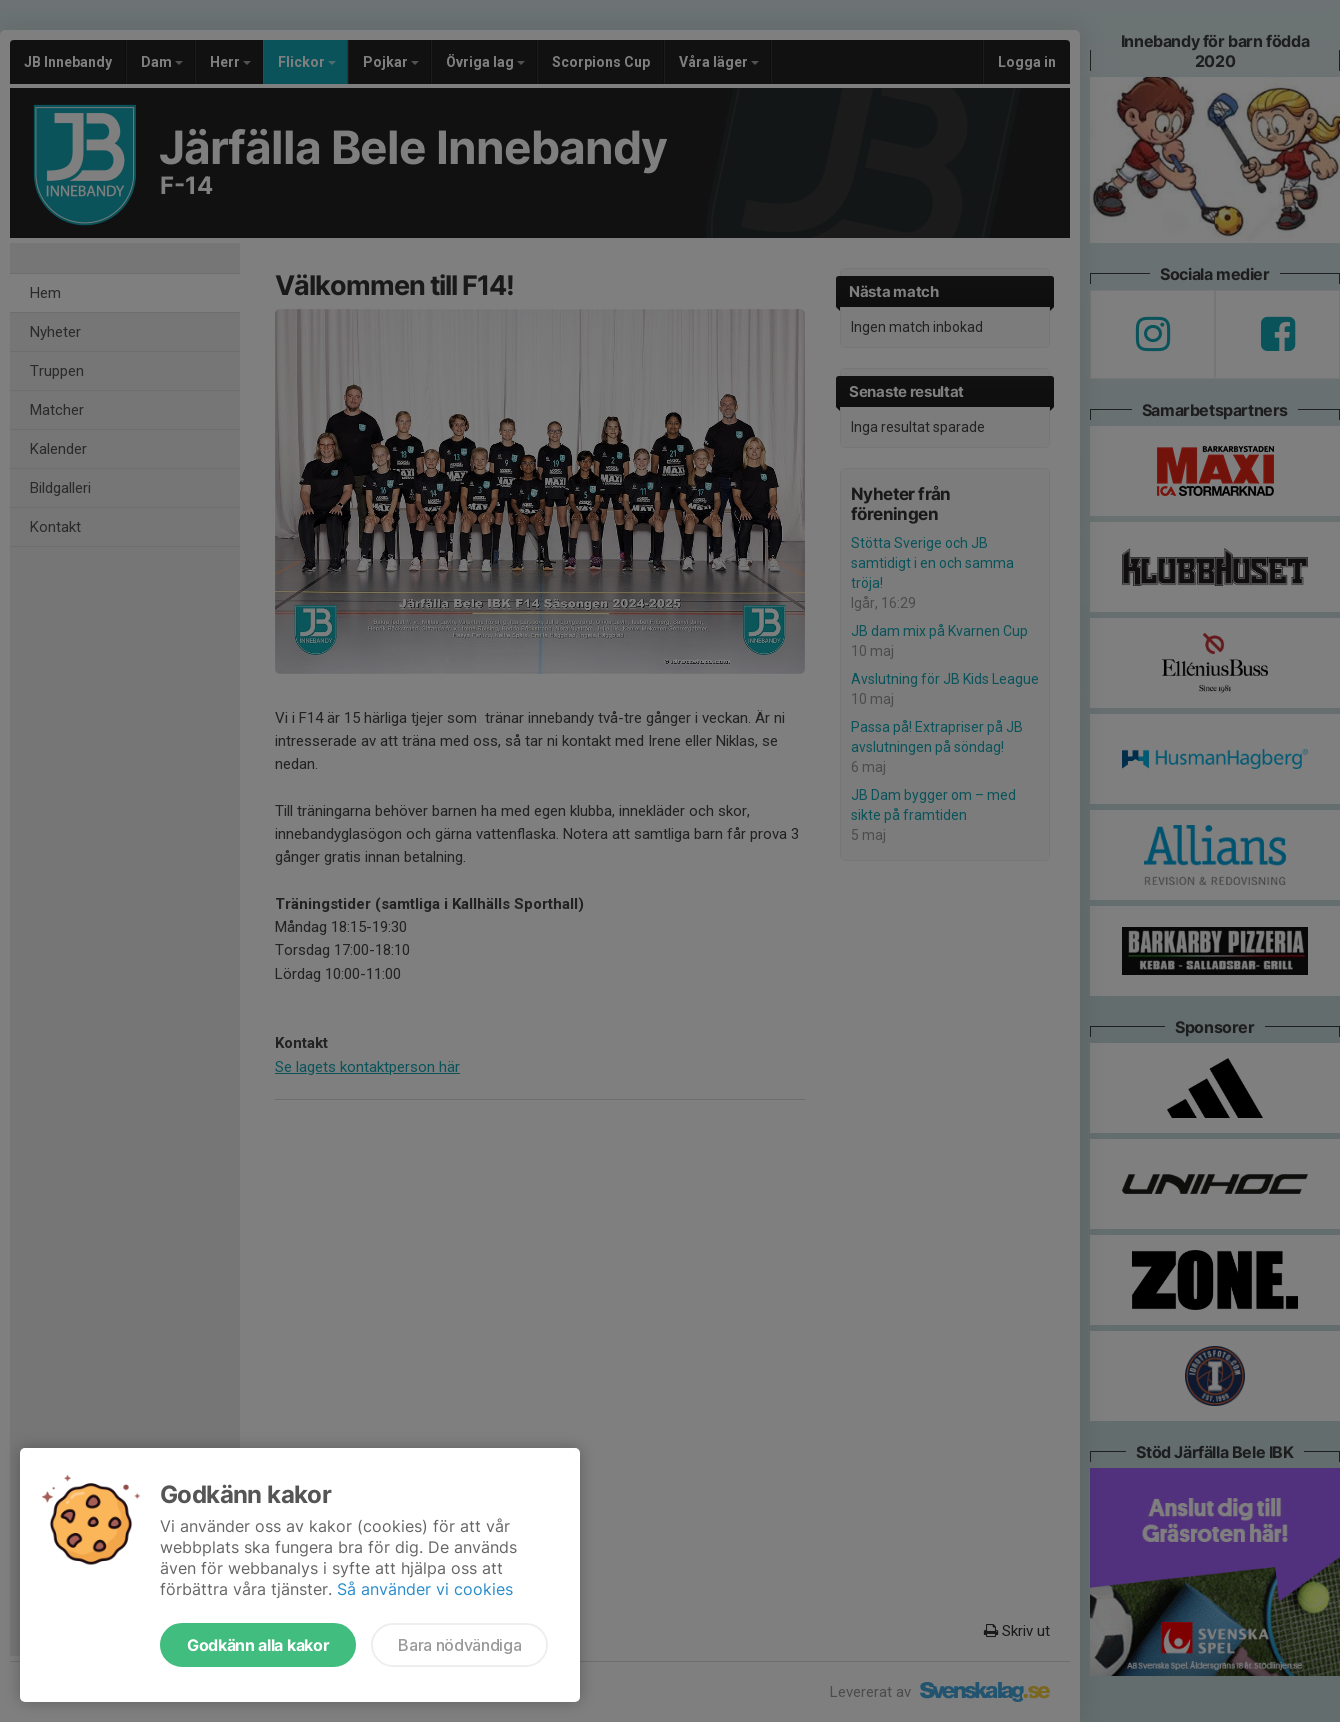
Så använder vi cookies (425, 1589)
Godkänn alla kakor (258, 1645)
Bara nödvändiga (459, 1645)
